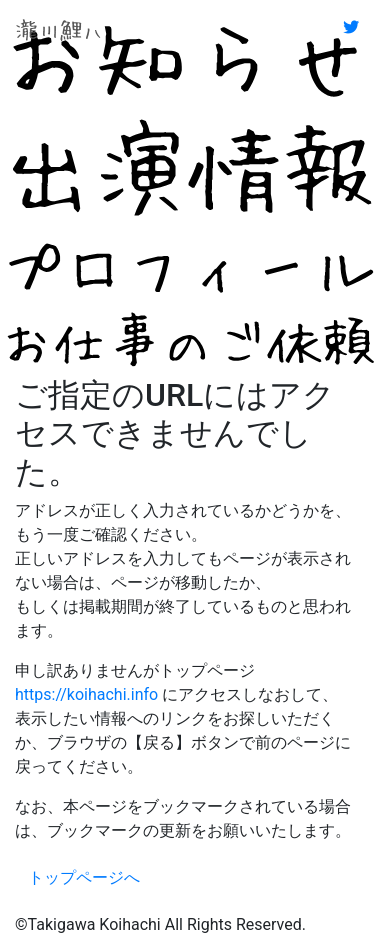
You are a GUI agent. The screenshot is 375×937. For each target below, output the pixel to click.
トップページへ (84, 877)
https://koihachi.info (86, 694)
